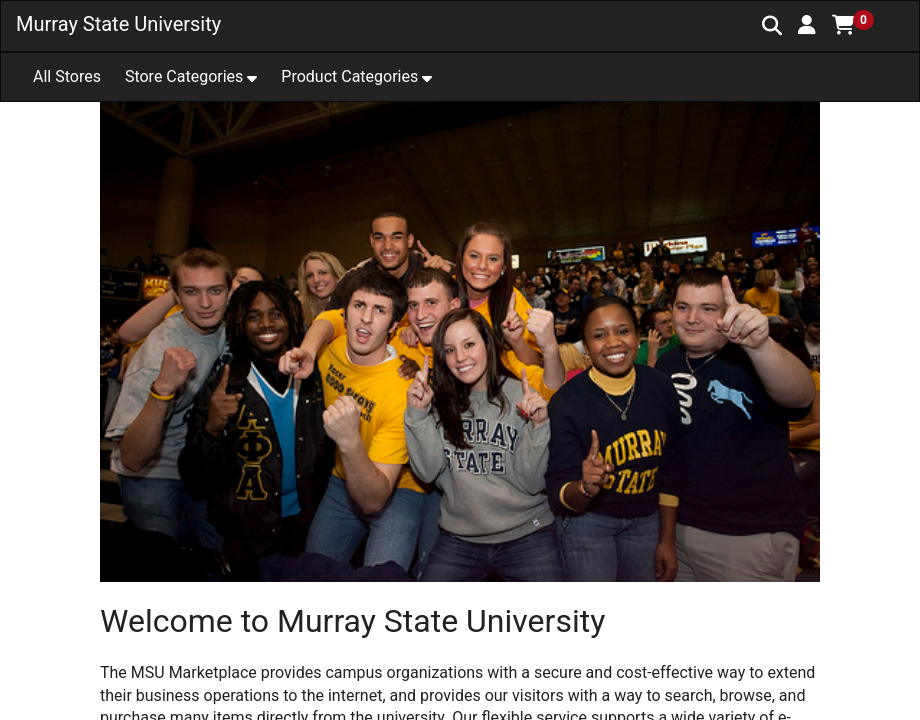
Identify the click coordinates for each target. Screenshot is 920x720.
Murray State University (118, 24)
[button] (807, 25)
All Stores (67, 76)
